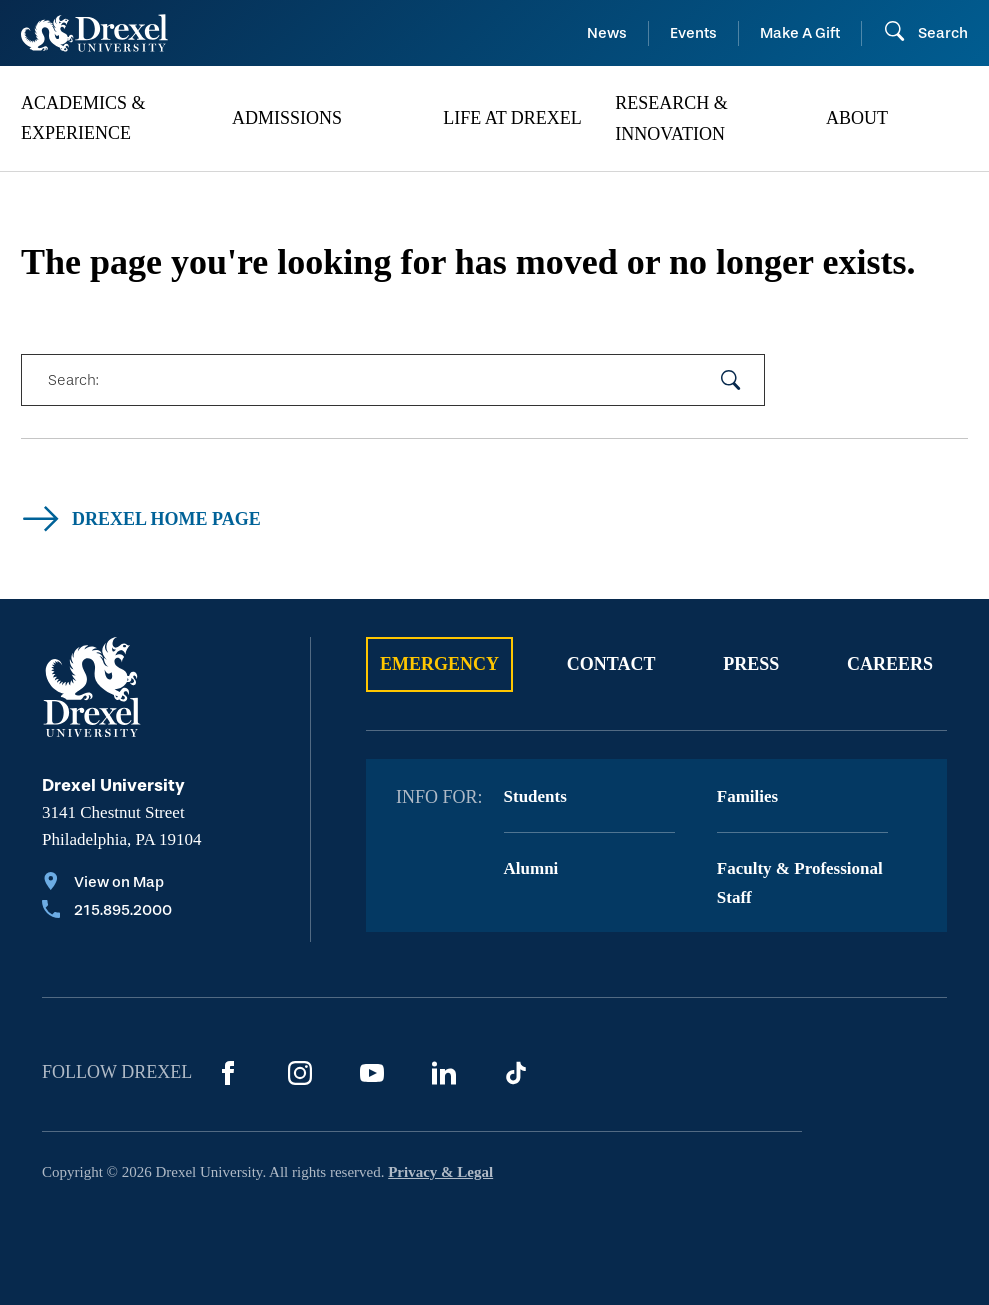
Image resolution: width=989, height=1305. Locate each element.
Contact (611, 664)
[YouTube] (372, 1073)
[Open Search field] (925, 33)
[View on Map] (107, 884)
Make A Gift (800, 33)
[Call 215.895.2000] (107, 912)
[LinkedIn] (444, 1073)
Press (751, 664)
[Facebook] (228, 1073)
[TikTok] (516, 1073)
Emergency (439, 664)
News (607, 33)
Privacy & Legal (440, 1172)
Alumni (531, 868)
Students (535, 796)
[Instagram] (300, 1073)
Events (693, 33)
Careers (890, 664)
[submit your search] (731, 380)
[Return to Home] (94, 33)
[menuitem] (116, 119)
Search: (73, 380)
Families (747, 796)
